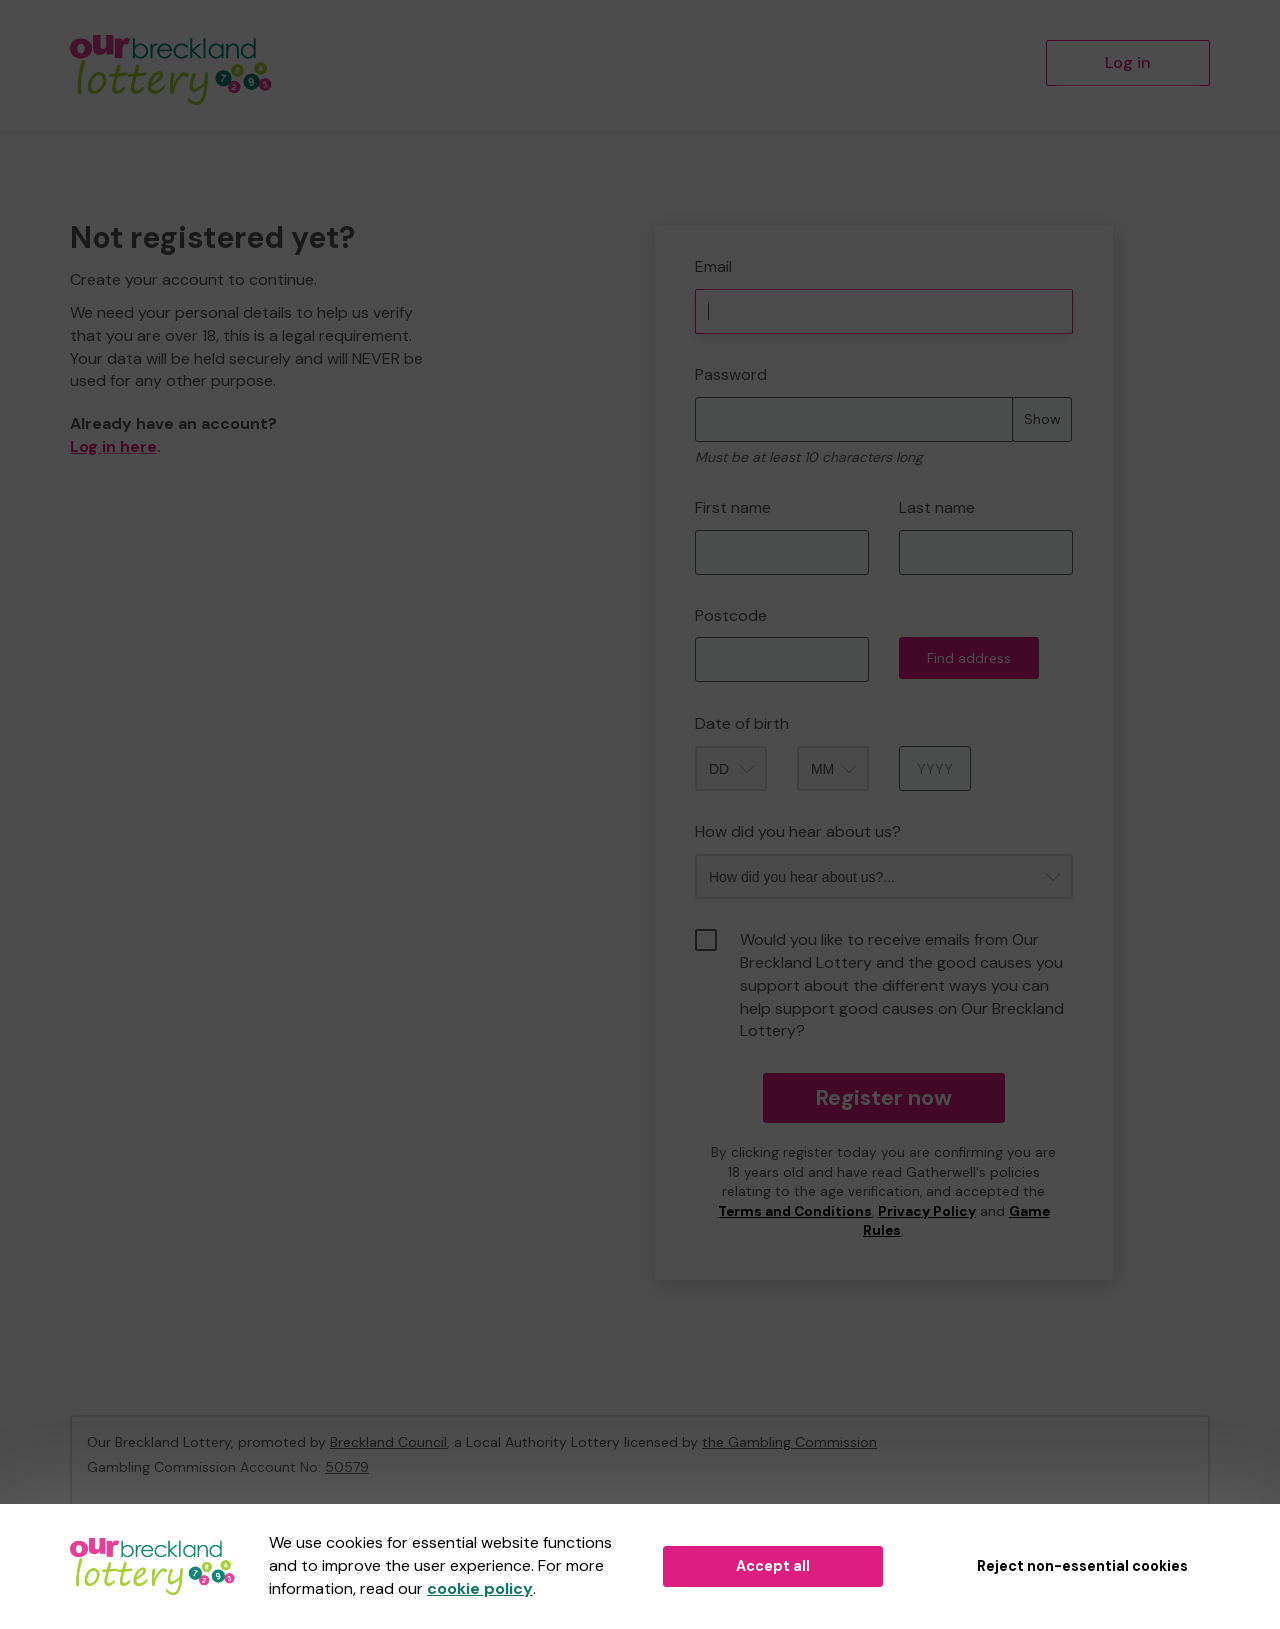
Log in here (113, 446)
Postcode (731, 615)
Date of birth (742, 723)
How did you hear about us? (798, 831)
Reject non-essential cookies (1082, 1566)
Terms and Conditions (795, 1211)
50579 (347, 1467)
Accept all (773, 1566)
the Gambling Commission (789, 1442)
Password (731, 374)
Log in (1128, 62)
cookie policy (480, 1588)
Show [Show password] (1042, 419)
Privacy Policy (927, 1211)
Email (713, 266)
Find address (969, 658)
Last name (937, 507)
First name (733, 507)
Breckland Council (388, 1442)
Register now (883, 1097)
